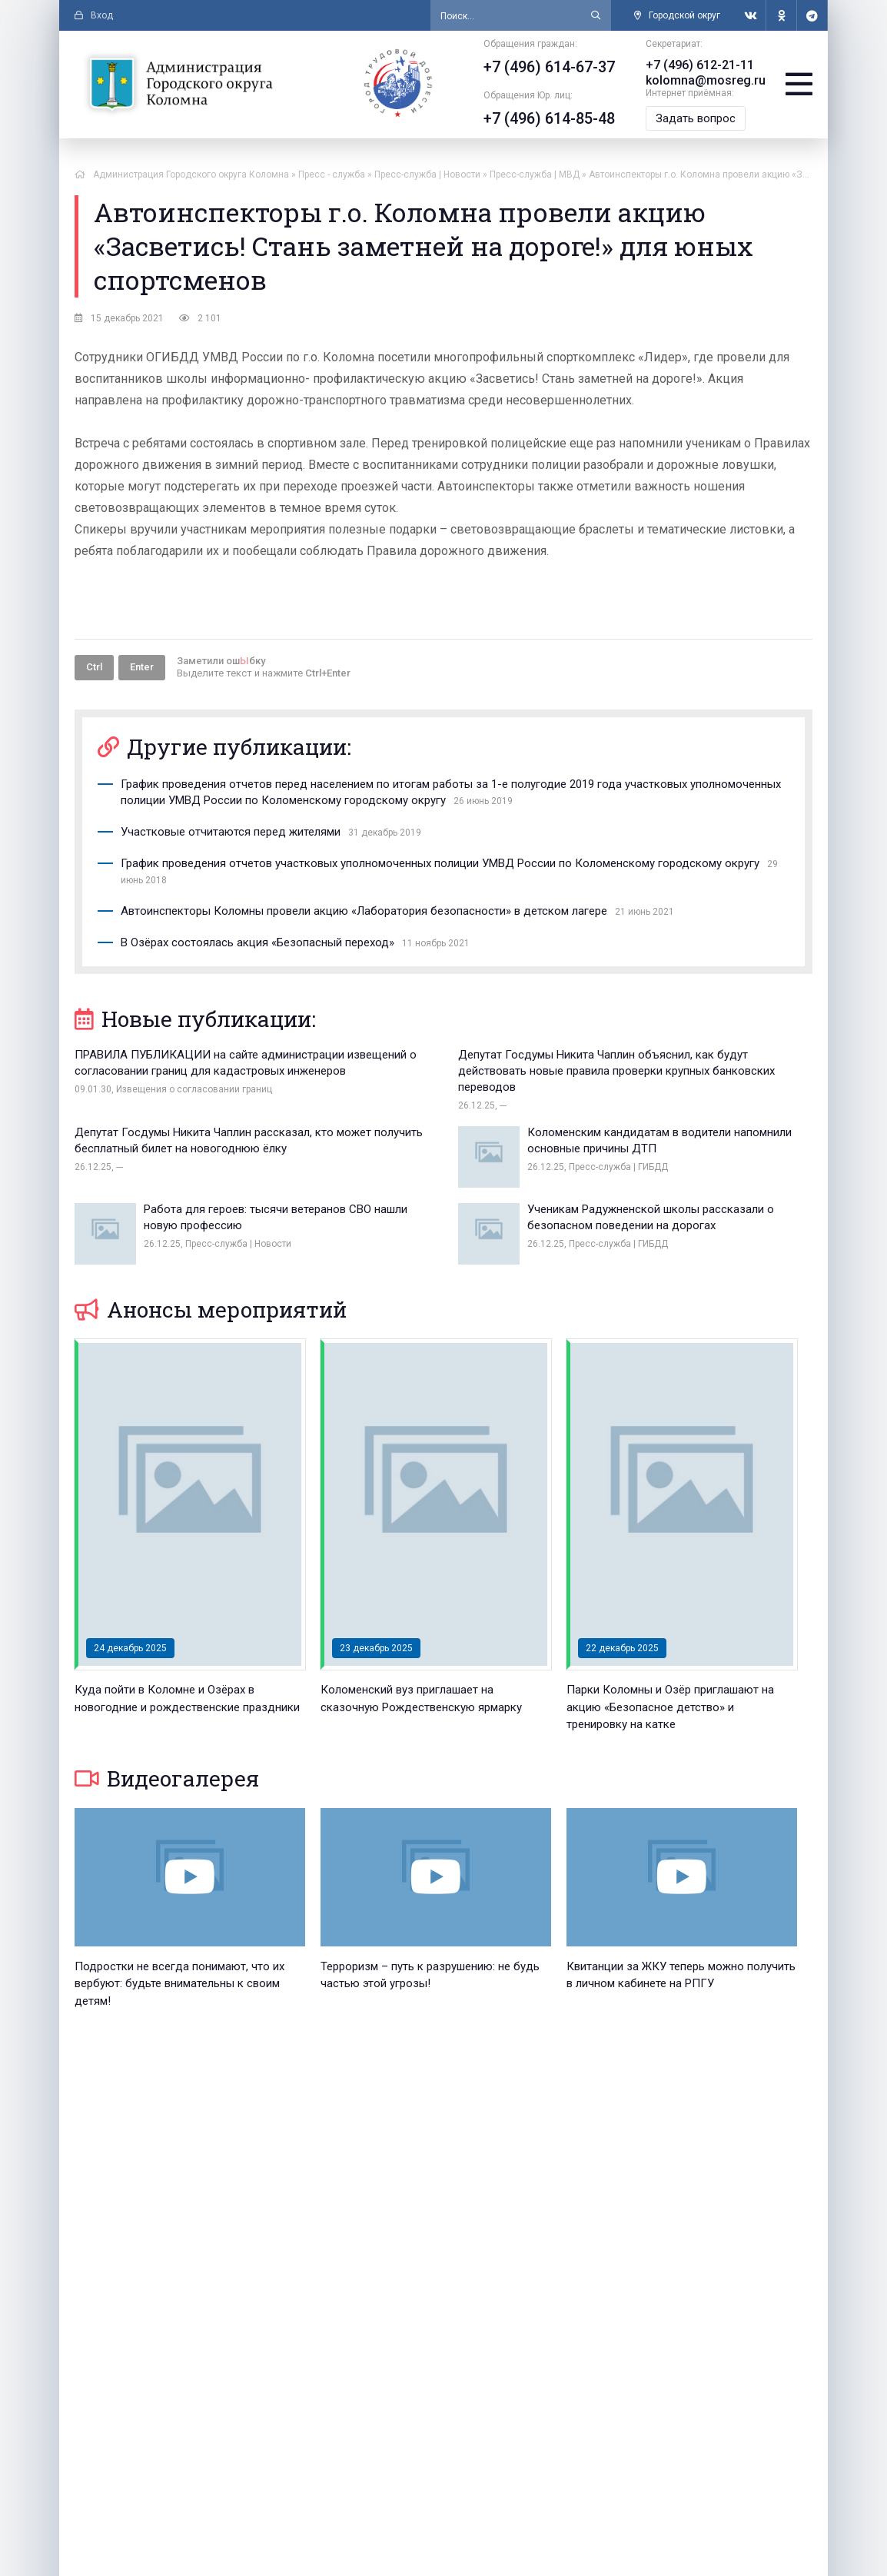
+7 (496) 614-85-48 (549, 118)
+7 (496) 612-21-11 (700, 65)
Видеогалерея (167, 1778)
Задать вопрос (696, 118)
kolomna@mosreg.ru (706, 80)
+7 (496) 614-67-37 (549, 67)
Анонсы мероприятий (211, 1309)
